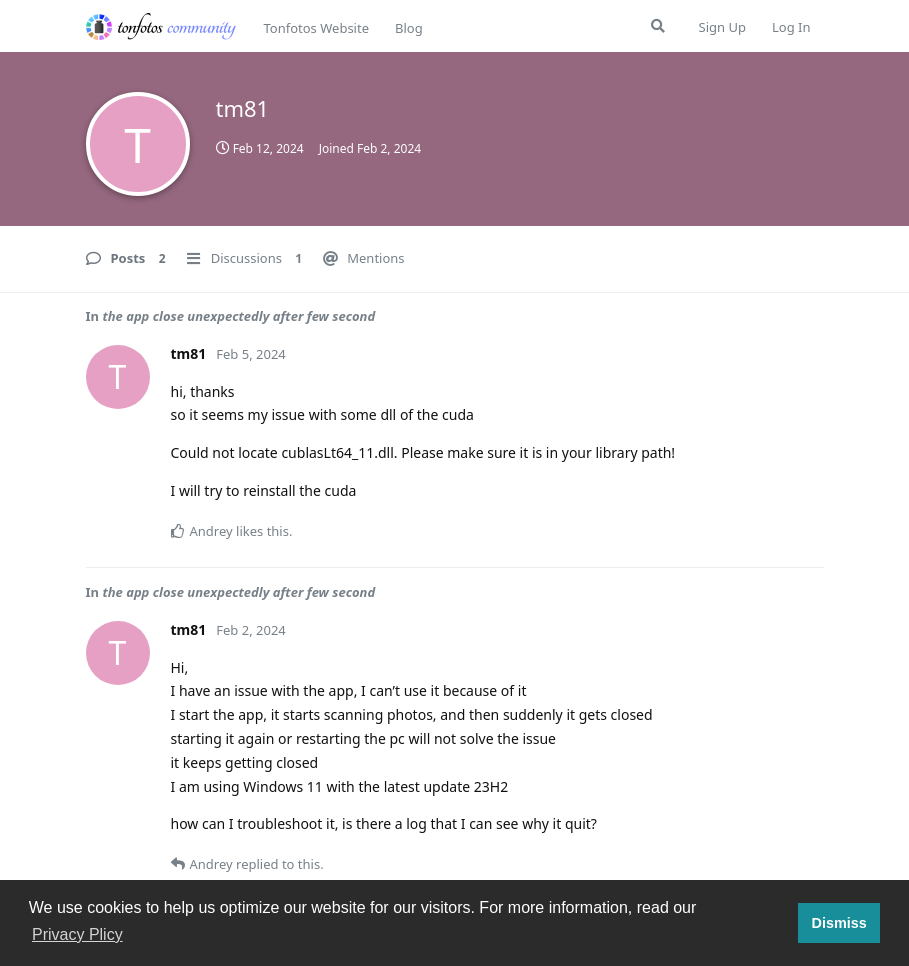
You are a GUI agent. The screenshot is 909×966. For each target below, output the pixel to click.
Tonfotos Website (316, 28)
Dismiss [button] (838, 923)
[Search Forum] (658, 26)
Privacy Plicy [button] (77, 934)
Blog (409, 28)
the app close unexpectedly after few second (238, 316)
